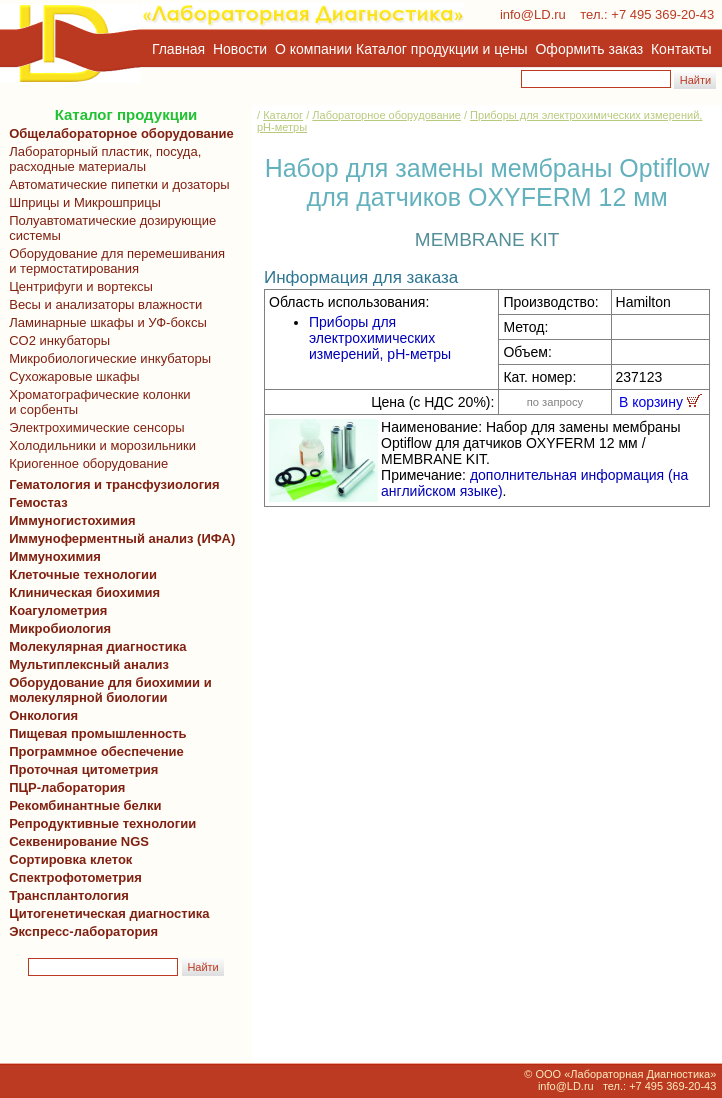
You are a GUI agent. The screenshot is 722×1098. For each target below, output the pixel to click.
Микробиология (60, 628)
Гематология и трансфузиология (111, 484)
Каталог (283, 115)
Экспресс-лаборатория (83, 931)
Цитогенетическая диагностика (105, 913)
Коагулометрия (58, 610)
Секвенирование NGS (75, 841)
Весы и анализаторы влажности (102, 304)
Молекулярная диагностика (94, 646)
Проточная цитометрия (80, 769)
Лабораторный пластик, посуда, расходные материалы (101, 159)
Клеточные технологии (79, 574)
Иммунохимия (55, 556)
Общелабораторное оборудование (118, 133)
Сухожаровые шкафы (71, 376)
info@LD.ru (533, 14)
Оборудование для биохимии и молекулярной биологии (107, 690)
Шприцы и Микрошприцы (81, 202)
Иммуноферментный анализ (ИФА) (118, 538)
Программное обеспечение (96, 751)
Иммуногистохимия (69, 520)
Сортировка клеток (67, 859)
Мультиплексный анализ (89, 664)
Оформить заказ (590, 49)
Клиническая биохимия (81, 592)
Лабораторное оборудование (386, 115)
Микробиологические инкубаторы (106, 358)
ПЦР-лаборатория (63, 787)
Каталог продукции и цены (441, 49)
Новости (240, 49)
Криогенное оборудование (85, 463)
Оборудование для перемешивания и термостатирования (113, 261)
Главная (178, 49)
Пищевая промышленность (98, 733)
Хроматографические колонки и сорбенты (96, 402)
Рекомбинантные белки (82, 805)
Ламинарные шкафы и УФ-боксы (104, 322)
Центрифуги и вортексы (77, 286)
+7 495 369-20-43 (662, 14)
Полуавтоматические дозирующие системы (109, 228)
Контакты (681, 49)
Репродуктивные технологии (99, 823)
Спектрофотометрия (75, 877)
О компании (311, 49)
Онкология (43, 715)
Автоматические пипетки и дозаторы (116, 184)
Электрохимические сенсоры (93, 427)
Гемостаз (38, 502)
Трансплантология (65, 895)
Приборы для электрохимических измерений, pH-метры (380, 338)
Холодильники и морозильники (99, 445)
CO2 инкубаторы (56, 340)
